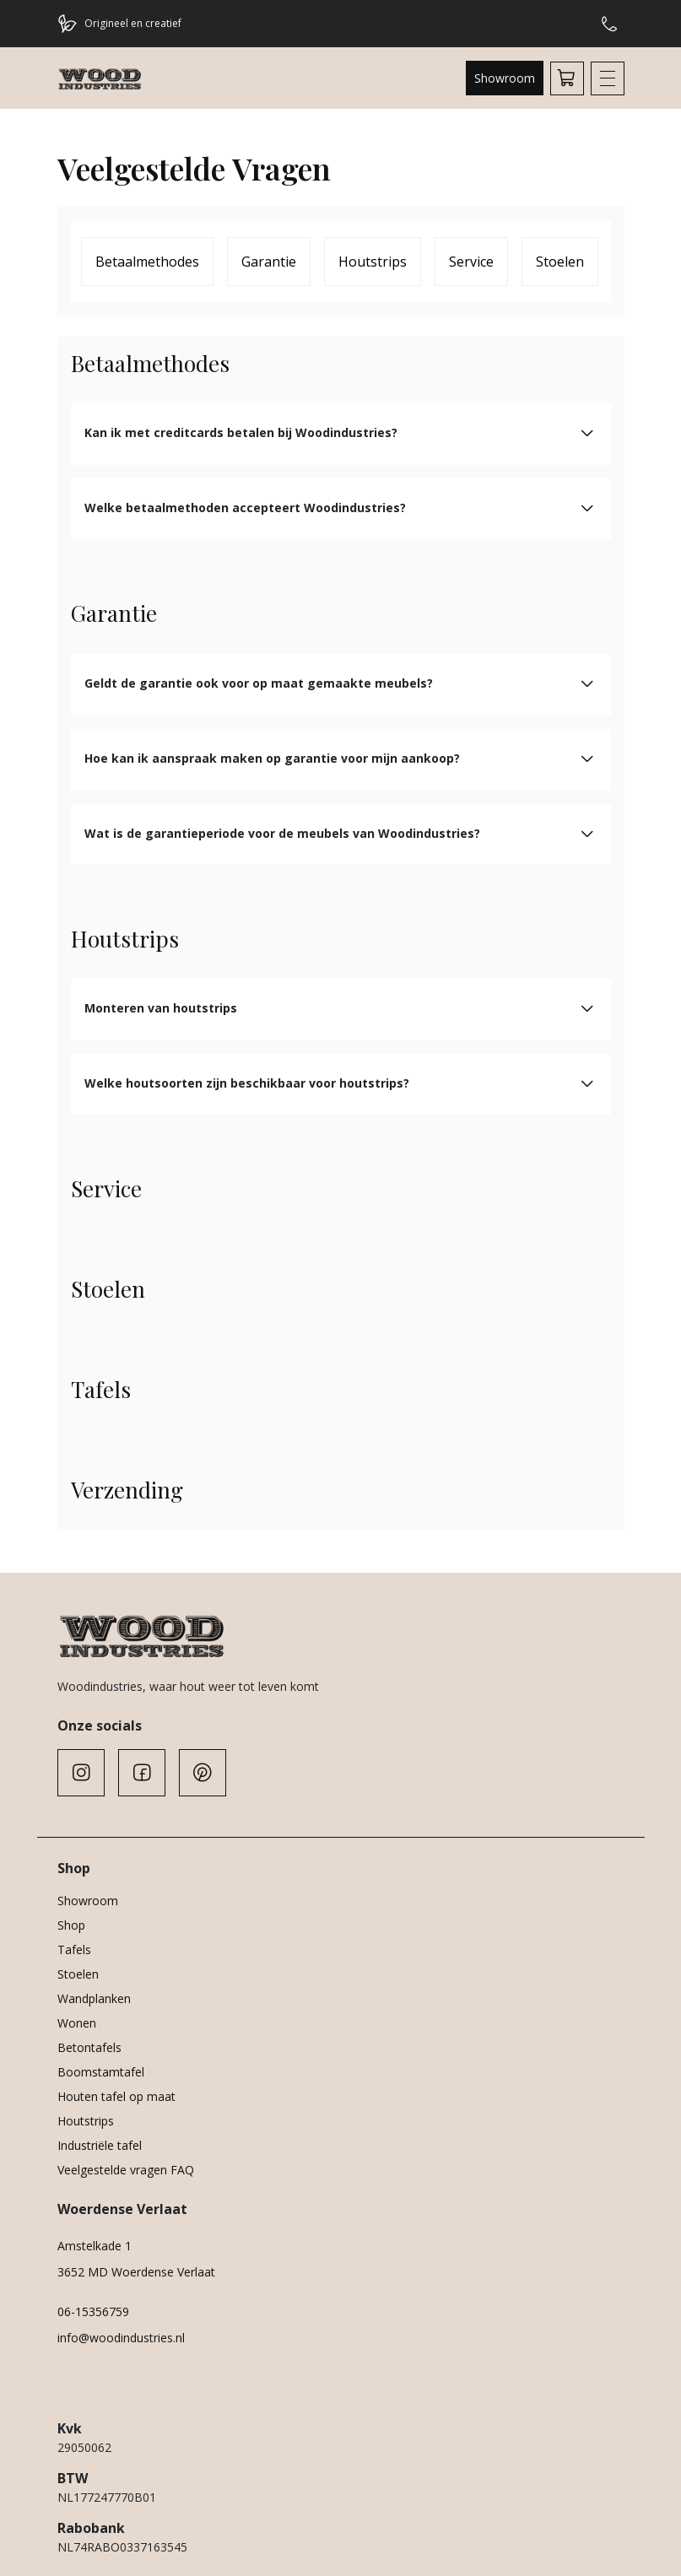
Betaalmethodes (147, 261)
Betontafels (89, 2047)
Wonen (76, 2023)
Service (471, 261)
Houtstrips (372, 261)
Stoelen (560, 261)
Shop (71, 1925)
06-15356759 (93, 2311)
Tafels (74, 1949)
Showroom (504, 78)
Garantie (268, 261)
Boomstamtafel (100, 2072)
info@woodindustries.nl (121, 2338)
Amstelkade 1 (94, 2246)
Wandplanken (94, 1998)
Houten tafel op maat (116, 2096)
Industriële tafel (99, 2145)
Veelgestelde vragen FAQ (125, 2170)
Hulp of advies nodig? (609, 23)
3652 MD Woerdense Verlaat (136, 2272)
